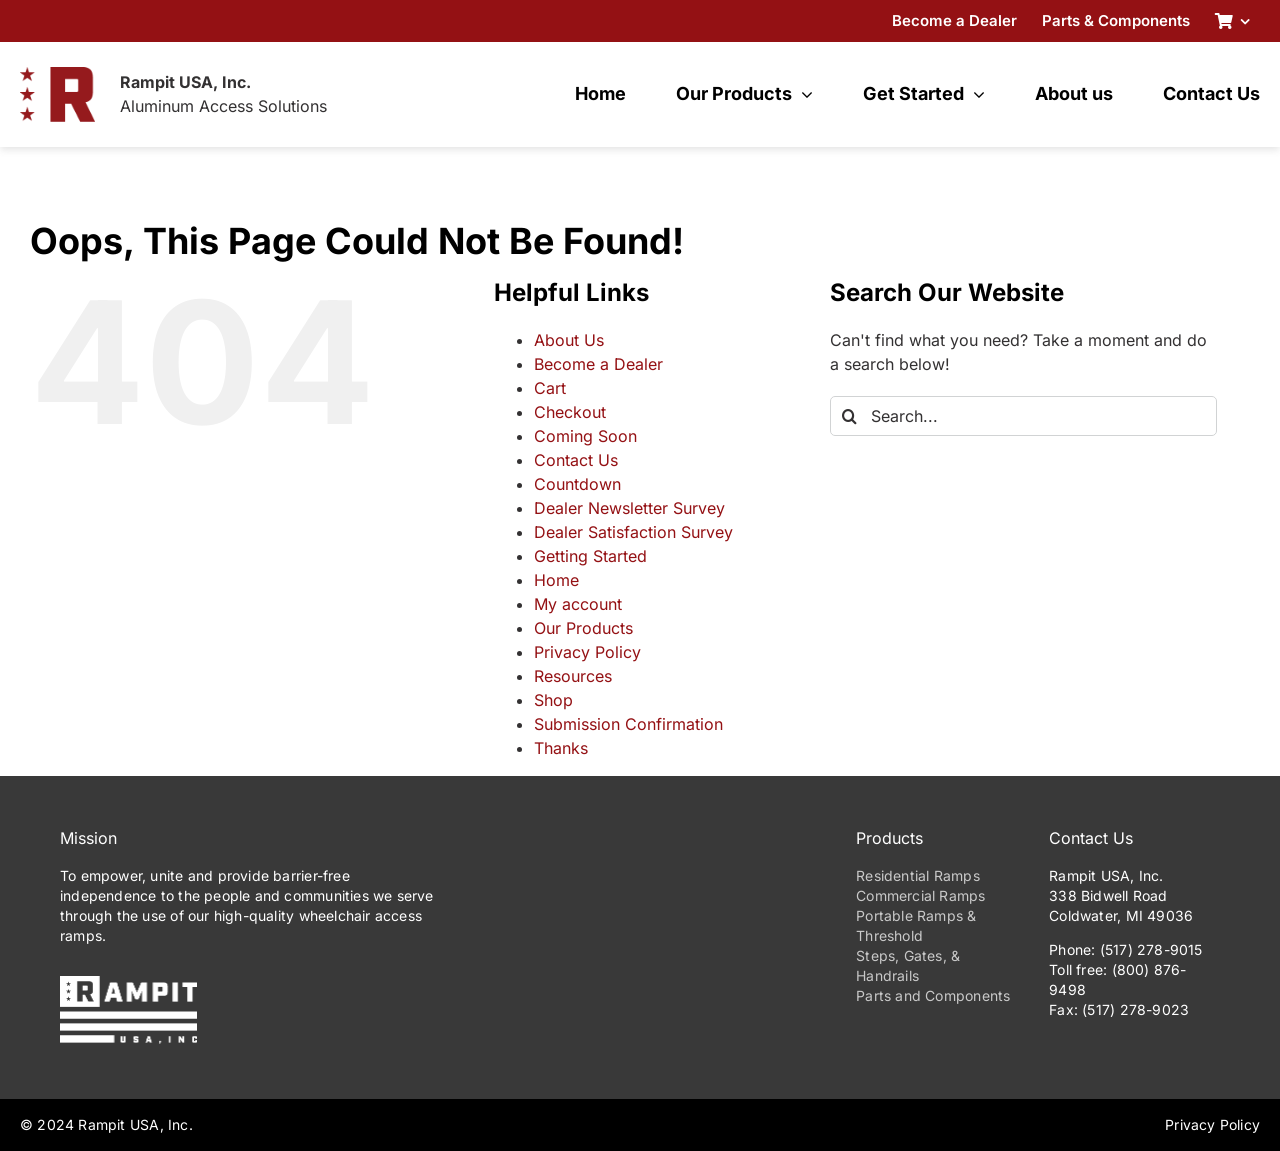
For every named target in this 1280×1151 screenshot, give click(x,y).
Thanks (561, 748)
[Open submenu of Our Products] (802, 94)
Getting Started (590, 556)
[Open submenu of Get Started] (974, 94)
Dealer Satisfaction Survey (633, 532)
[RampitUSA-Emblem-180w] (57, 75)
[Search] (850, 416)
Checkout (570, 412)
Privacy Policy (587, 652)
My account (578, 604)
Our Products (583, 628)
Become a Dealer (598, 364)
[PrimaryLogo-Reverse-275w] (128, 984)
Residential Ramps (918, 875)
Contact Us (576, 460)
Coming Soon (585, 436)
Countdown (577, 484)
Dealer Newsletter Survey (629, 508)
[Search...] (1023, 416)
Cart (550, 388)
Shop (553, 700)
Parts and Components (933, 995)
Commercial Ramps (920, 895)
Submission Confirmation (628, 724)
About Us (569, 340)
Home (556, 580)
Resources (573, 676)
